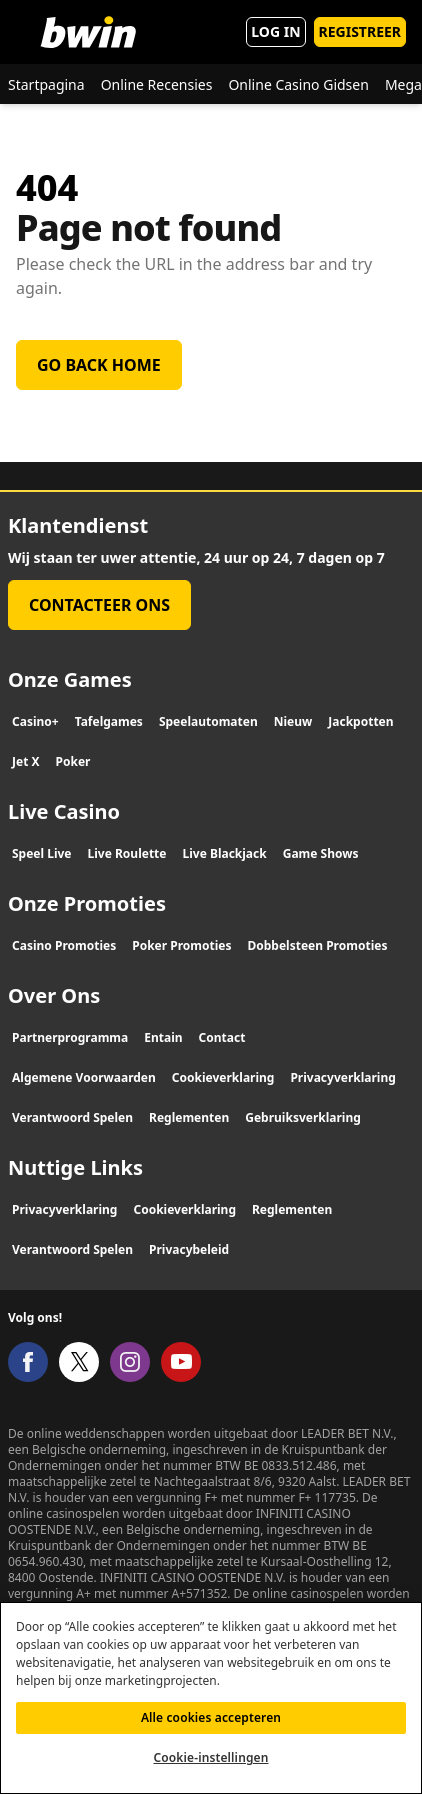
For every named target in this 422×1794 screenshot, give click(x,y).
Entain (163, 1037)
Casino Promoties (64, 945)
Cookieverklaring (223, 1077)
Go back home (99, 365)
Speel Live (42, 853)
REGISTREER (360, 31)
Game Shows (321, 853)
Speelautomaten (208, 721)
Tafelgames (109, 721)
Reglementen (189, 1117)
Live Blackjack (224, 853)
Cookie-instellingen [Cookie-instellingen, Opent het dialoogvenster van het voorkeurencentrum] (211, 1768)
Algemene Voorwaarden (84, 1077)
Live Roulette (127, 853)
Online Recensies (157, 84)
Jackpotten (360, 721)
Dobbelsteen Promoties (318, 945)
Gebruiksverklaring (303, 1117)
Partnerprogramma (70, 1037)
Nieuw (293, 721)
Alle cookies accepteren (211, 1728)
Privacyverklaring (342, 1077)
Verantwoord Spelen (72, 1117)
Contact (222, 1037)
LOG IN (275, 31)
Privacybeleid (189, 1249)
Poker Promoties (181, 945)
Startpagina (46, 84)
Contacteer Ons (99, 605)
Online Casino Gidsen (298, 84)
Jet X (26, 761)
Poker (73, 761)
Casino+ (35, 721)
